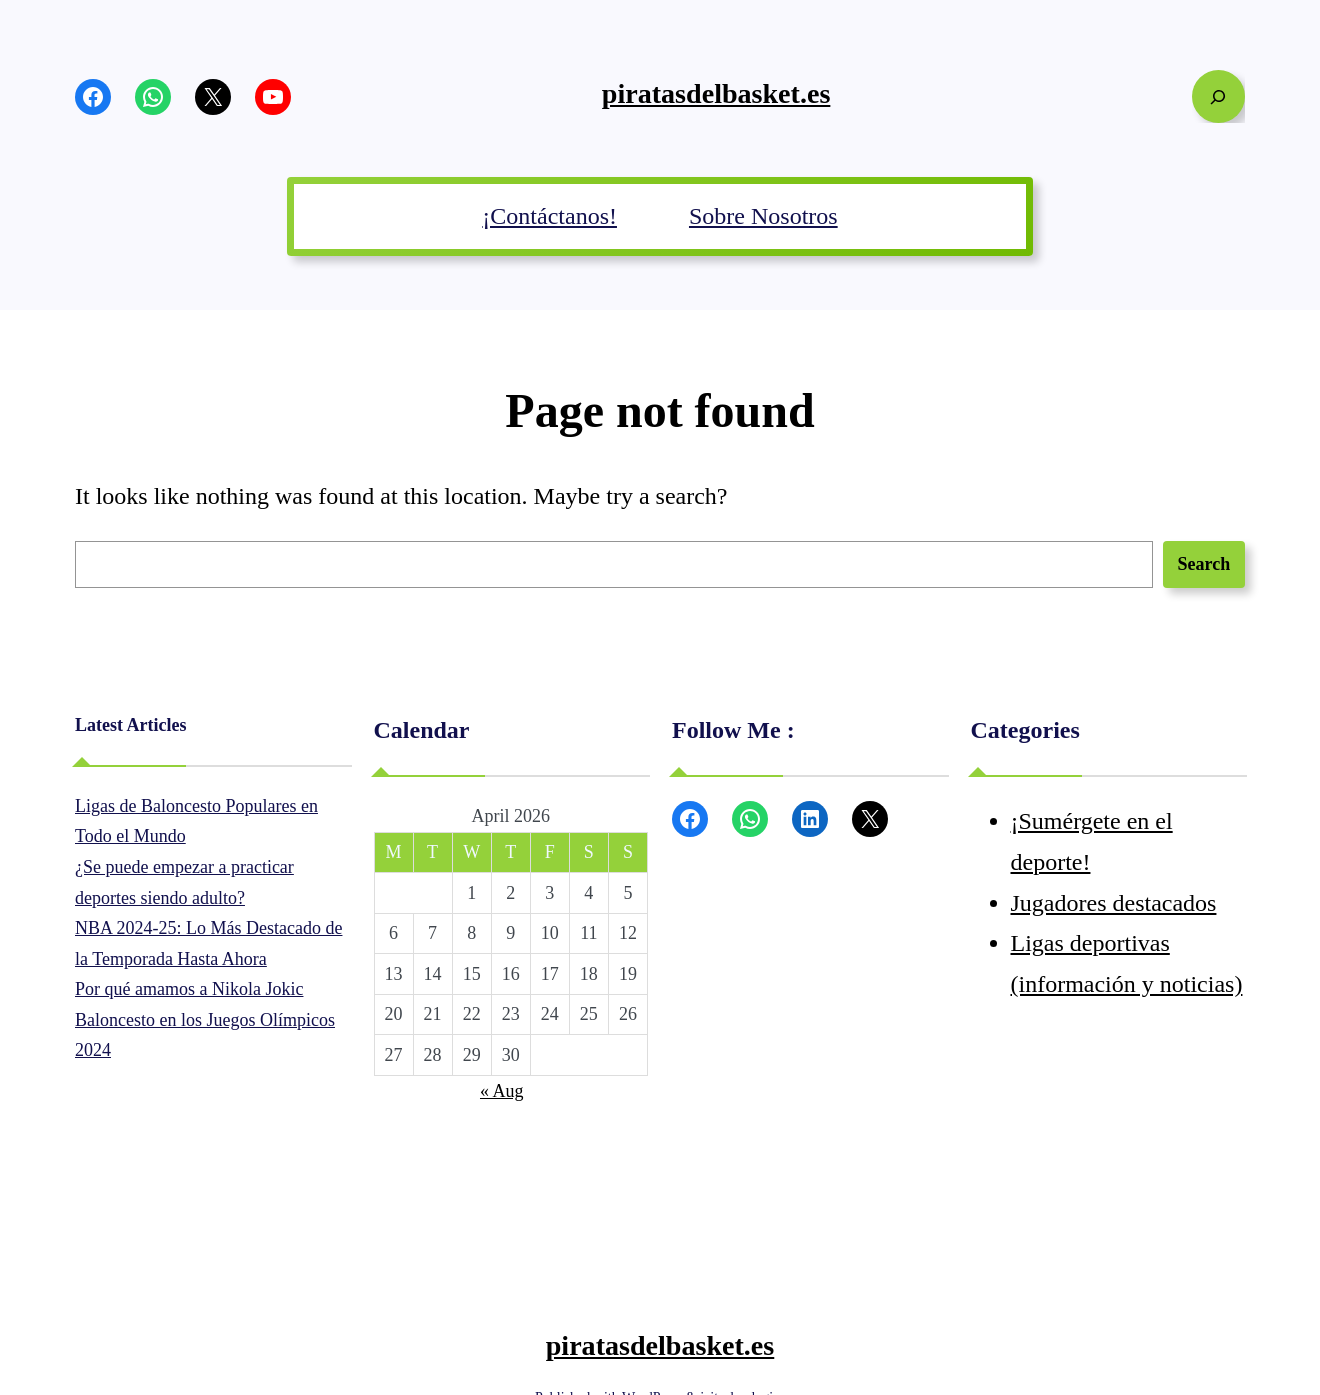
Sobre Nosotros (763, 216)
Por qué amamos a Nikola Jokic (189, 989)
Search (1204, 564)
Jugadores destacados (1114, 903)
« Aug (502, 1091)
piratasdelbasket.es (716, 93)
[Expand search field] (1218, 96)
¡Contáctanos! (549, 216)
